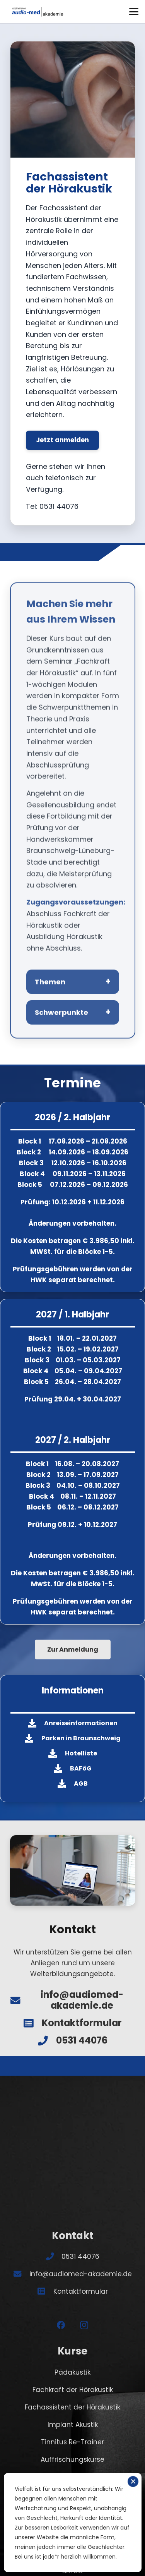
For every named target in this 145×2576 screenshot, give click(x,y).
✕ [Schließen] (133, 2481)
